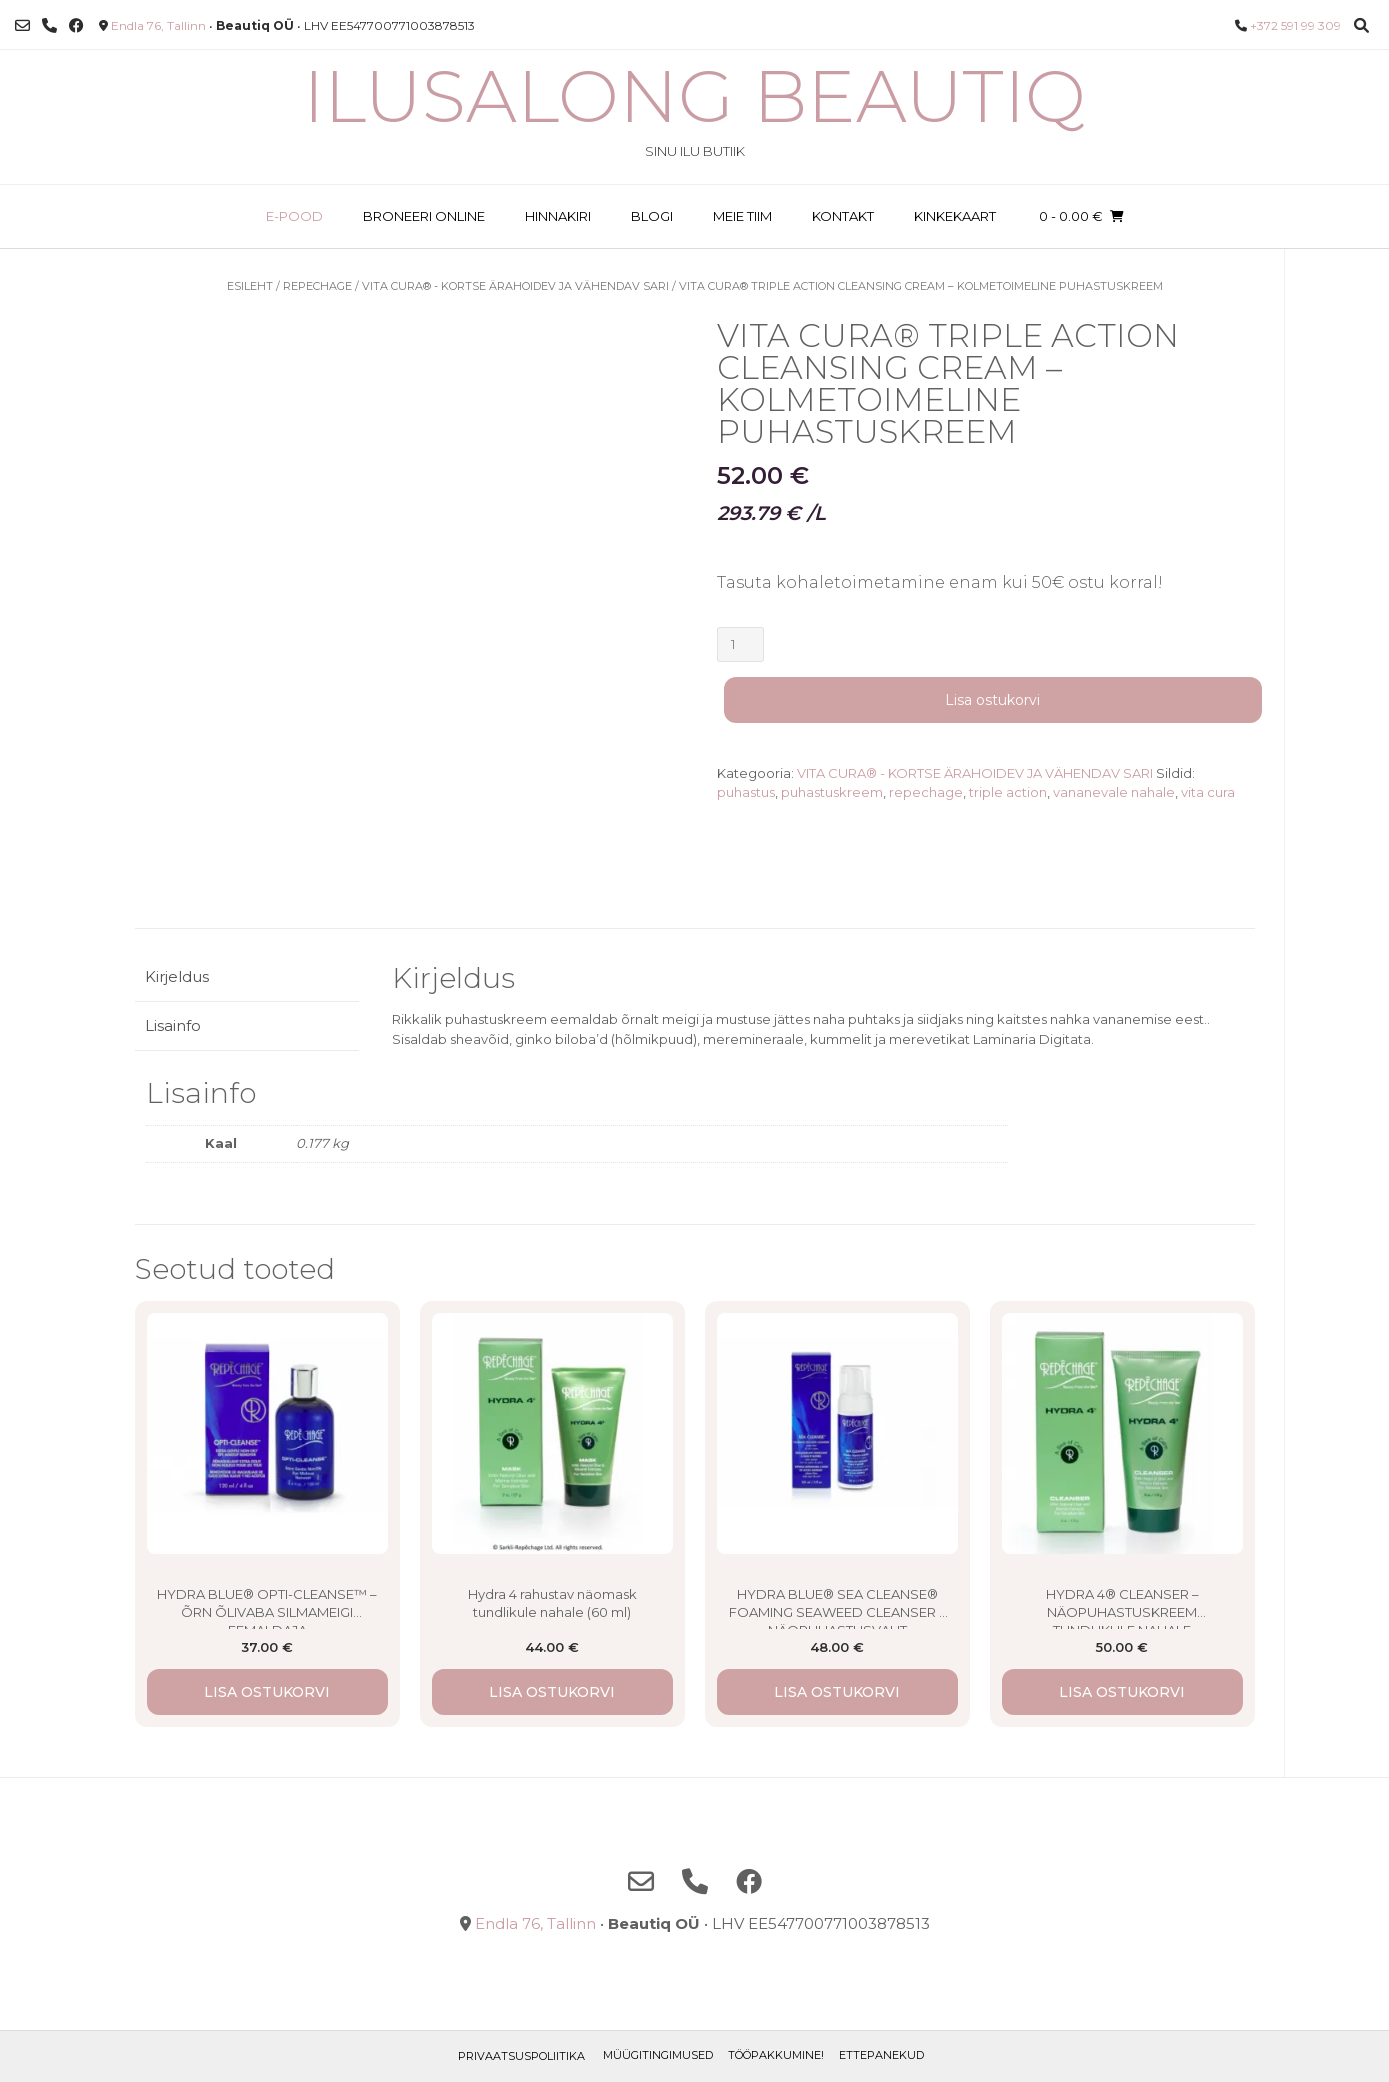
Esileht (250, 286)
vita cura (1208, 792)
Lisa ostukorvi (992, 700)
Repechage (317, 286)
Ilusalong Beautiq (694, 96)
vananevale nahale (1114, 792)
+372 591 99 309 (1295, 25)
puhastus (746, 792)
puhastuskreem (832, 792)
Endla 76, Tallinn (158, 25)
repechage (926, 792)
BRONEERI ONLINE (424, 216)
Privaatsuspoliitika (521, 2056)
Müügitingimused (658, 2055)
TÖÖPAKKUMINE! (776, 2055)
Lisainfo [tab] (173, 1025)
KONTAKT (843, 216)
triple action (1008, 792)
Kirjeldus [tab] (177, 976)
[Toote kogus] (740, 644)
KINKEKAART (955, 216)
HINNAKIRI (558, 216)
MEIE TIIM (742, 216)
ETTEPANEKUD (881, 2055)
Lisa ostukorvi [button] (267, 1692)
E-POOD (294, 216)
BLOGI (652, 216)
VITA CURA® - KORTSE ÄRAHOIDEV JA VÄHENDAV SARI (515, 286)
